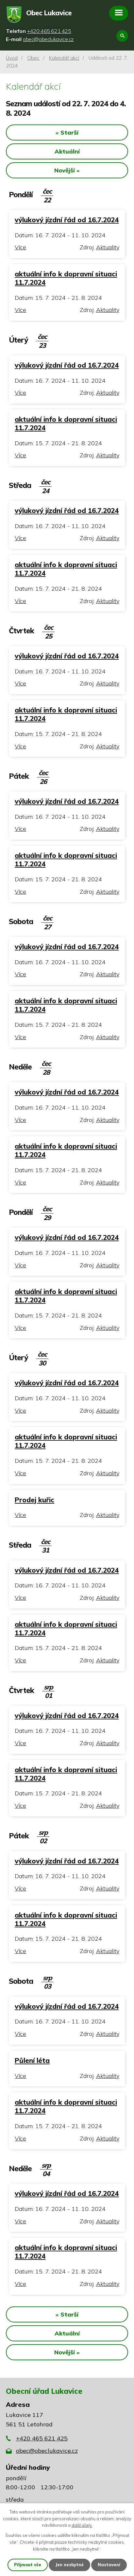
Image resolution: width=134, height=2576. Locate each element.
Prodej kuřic (34, 1499)
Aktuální (67, 151)
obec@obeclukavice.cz (47, 2450)
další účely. (82, 2525)
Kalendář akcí (64, 58)
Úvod (12, 58)
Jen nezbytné (69, 2564)
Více (20, 247)
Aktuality (107, 247)
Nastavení (109, 2564)
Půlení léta (32, 2060)
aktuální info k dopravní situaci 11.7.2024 (66, 278)
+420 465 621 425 (42, 2438)
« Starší (67, 132)
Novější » (67, 170)
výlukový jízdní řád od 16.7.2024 (67, 219)
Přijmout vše (27, 2564)
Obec (33, 58)
